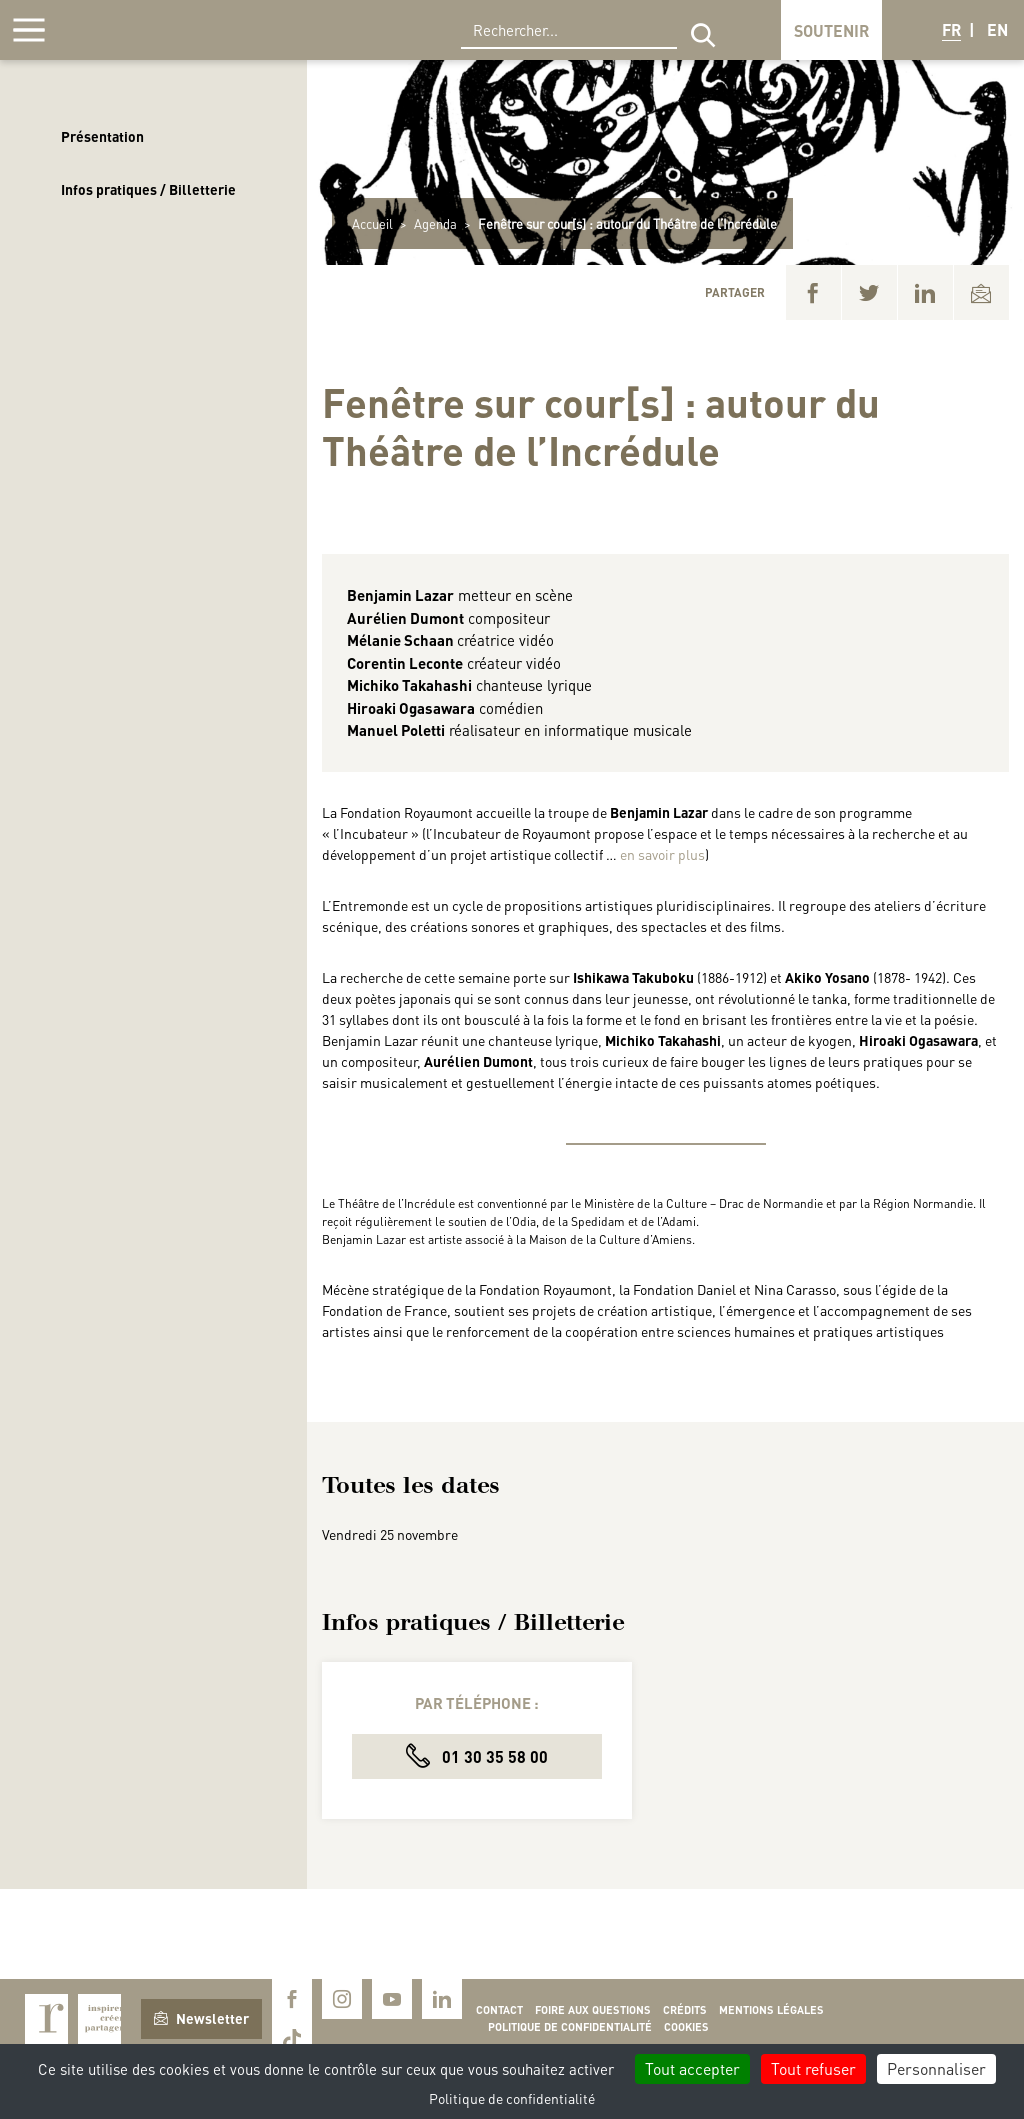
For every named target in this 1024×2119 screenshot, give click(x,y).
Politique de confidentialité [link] (512, 2098)
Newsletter (201, 2018)
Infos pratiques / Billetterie (148, 189)
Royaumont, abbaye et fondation (156, 30)
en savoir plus (662, 854)
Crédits (685, 2010)
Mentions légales (771, 2010)
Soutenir (831, 30)
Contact (499, 2010)
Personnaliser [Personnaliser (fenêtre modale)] (936, 2068)
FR (951, 29)
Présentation (102, 136)
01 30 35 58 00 (477, 1755)
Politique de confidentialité (570, 2027)
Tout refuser (813, 2068)
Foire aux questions (593, 2010)
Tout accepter (692, 2068)
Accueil (372, 223)
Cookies (686, 2027)
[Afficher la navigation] (29, 30)
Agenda (435, 223)
